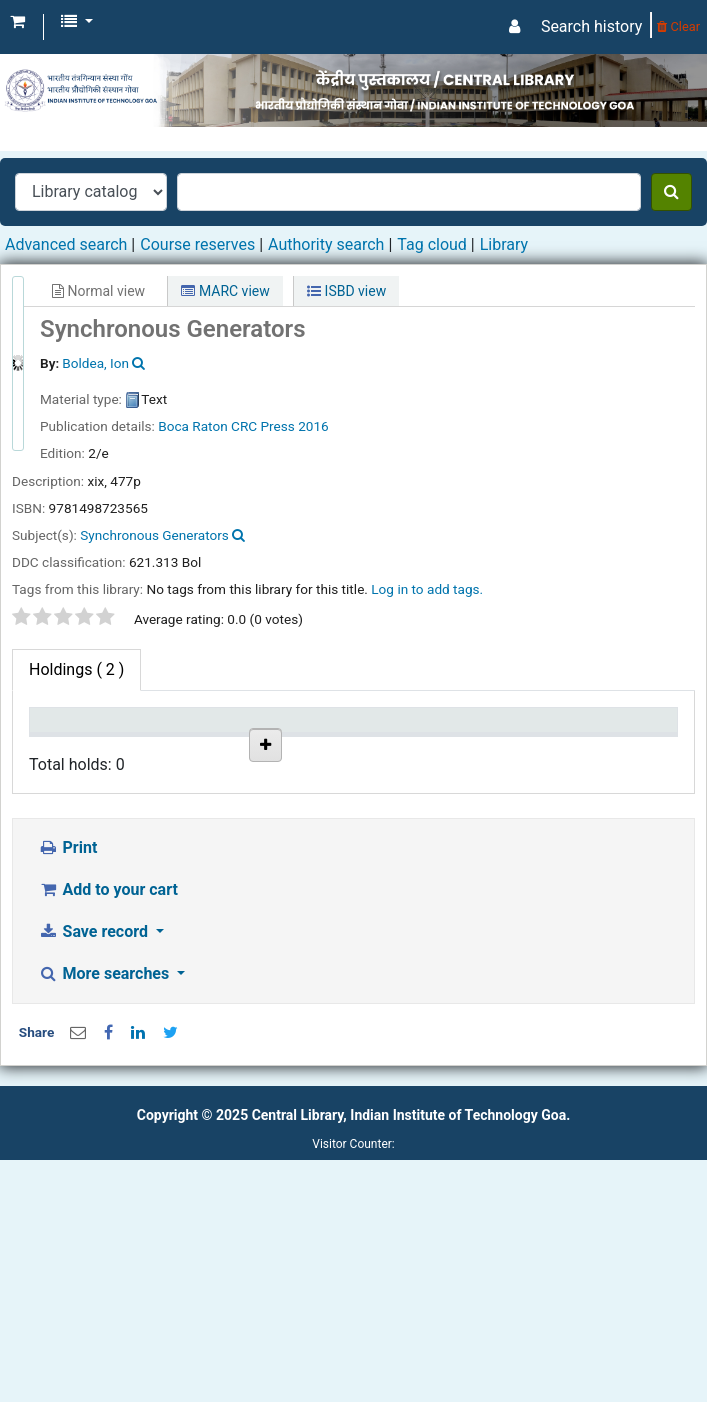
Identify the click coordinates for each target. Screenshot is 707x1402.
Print (67, 1090)
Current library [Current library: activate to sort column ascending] (159, 739)
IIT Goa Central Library (158, 815)
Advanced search (66, 244)
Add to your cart (108, 1132)
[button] (17, 22)
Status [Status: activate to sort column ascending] (526, 749)
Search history (591, 26)
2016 (313, 426)
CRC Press (263, 426)
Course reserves (197, 244)
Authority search (326, 244)
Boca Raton (192, 426)
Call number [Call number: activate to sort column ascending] (345, 739)
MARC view (225, 291)
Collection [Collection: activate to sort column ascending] (259, 749)
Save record (95, 1174)
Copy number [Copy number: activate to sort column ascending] (437, 739)
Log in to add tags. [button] (427, 589)
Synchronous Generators (154, 535)
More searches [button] (105, 1216)
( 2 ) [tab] (76, 669)
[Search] (671, 192)
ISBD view (346, 291)
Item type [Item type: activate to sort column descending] (56, 739)
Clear (678, 26)
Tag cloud (432, 244)
